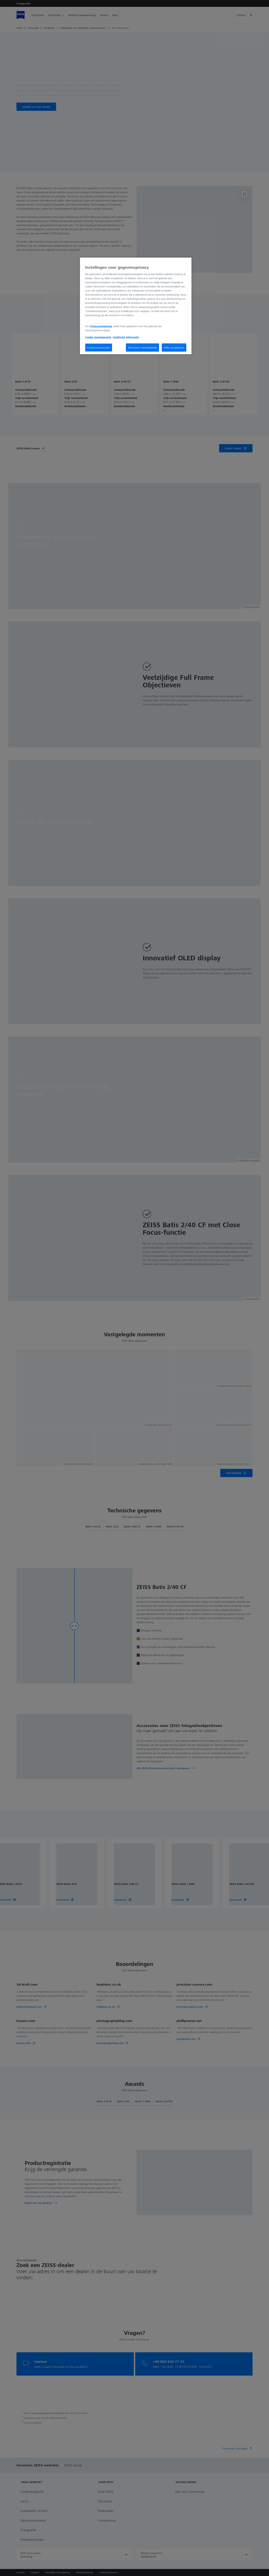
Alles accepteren (174, 347)
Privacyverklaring (101, 326)
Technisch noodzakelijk (142, 347)
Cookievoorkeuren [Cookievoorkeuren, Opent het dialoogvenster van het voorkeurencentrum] (98, 347)
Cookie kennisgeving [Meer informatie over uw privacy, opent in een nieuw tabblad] (98, 337)
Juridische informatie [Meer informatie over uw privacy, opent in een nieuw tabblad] (126, 337)
